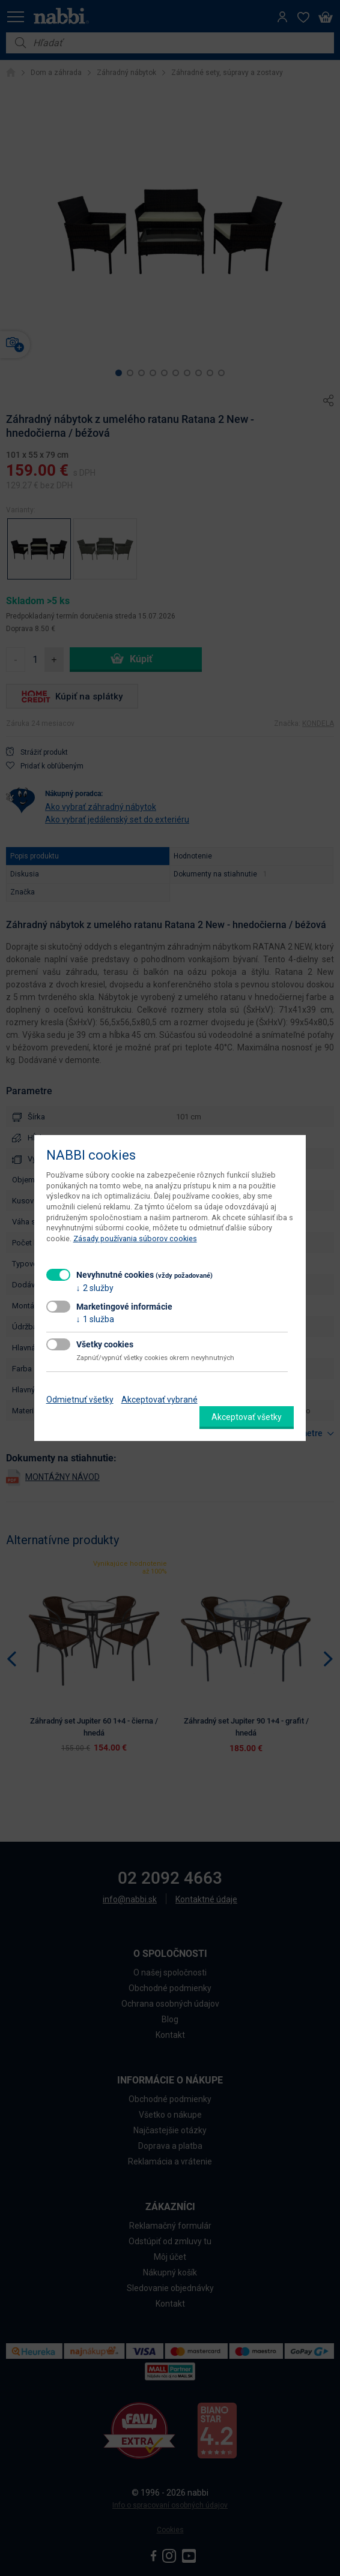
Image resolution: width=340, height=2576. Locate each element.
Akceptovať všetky (246, 1417)
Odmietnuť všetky (80, 1399)
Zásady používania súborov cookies (135, 1238)
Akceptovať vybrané (159, 1399)
